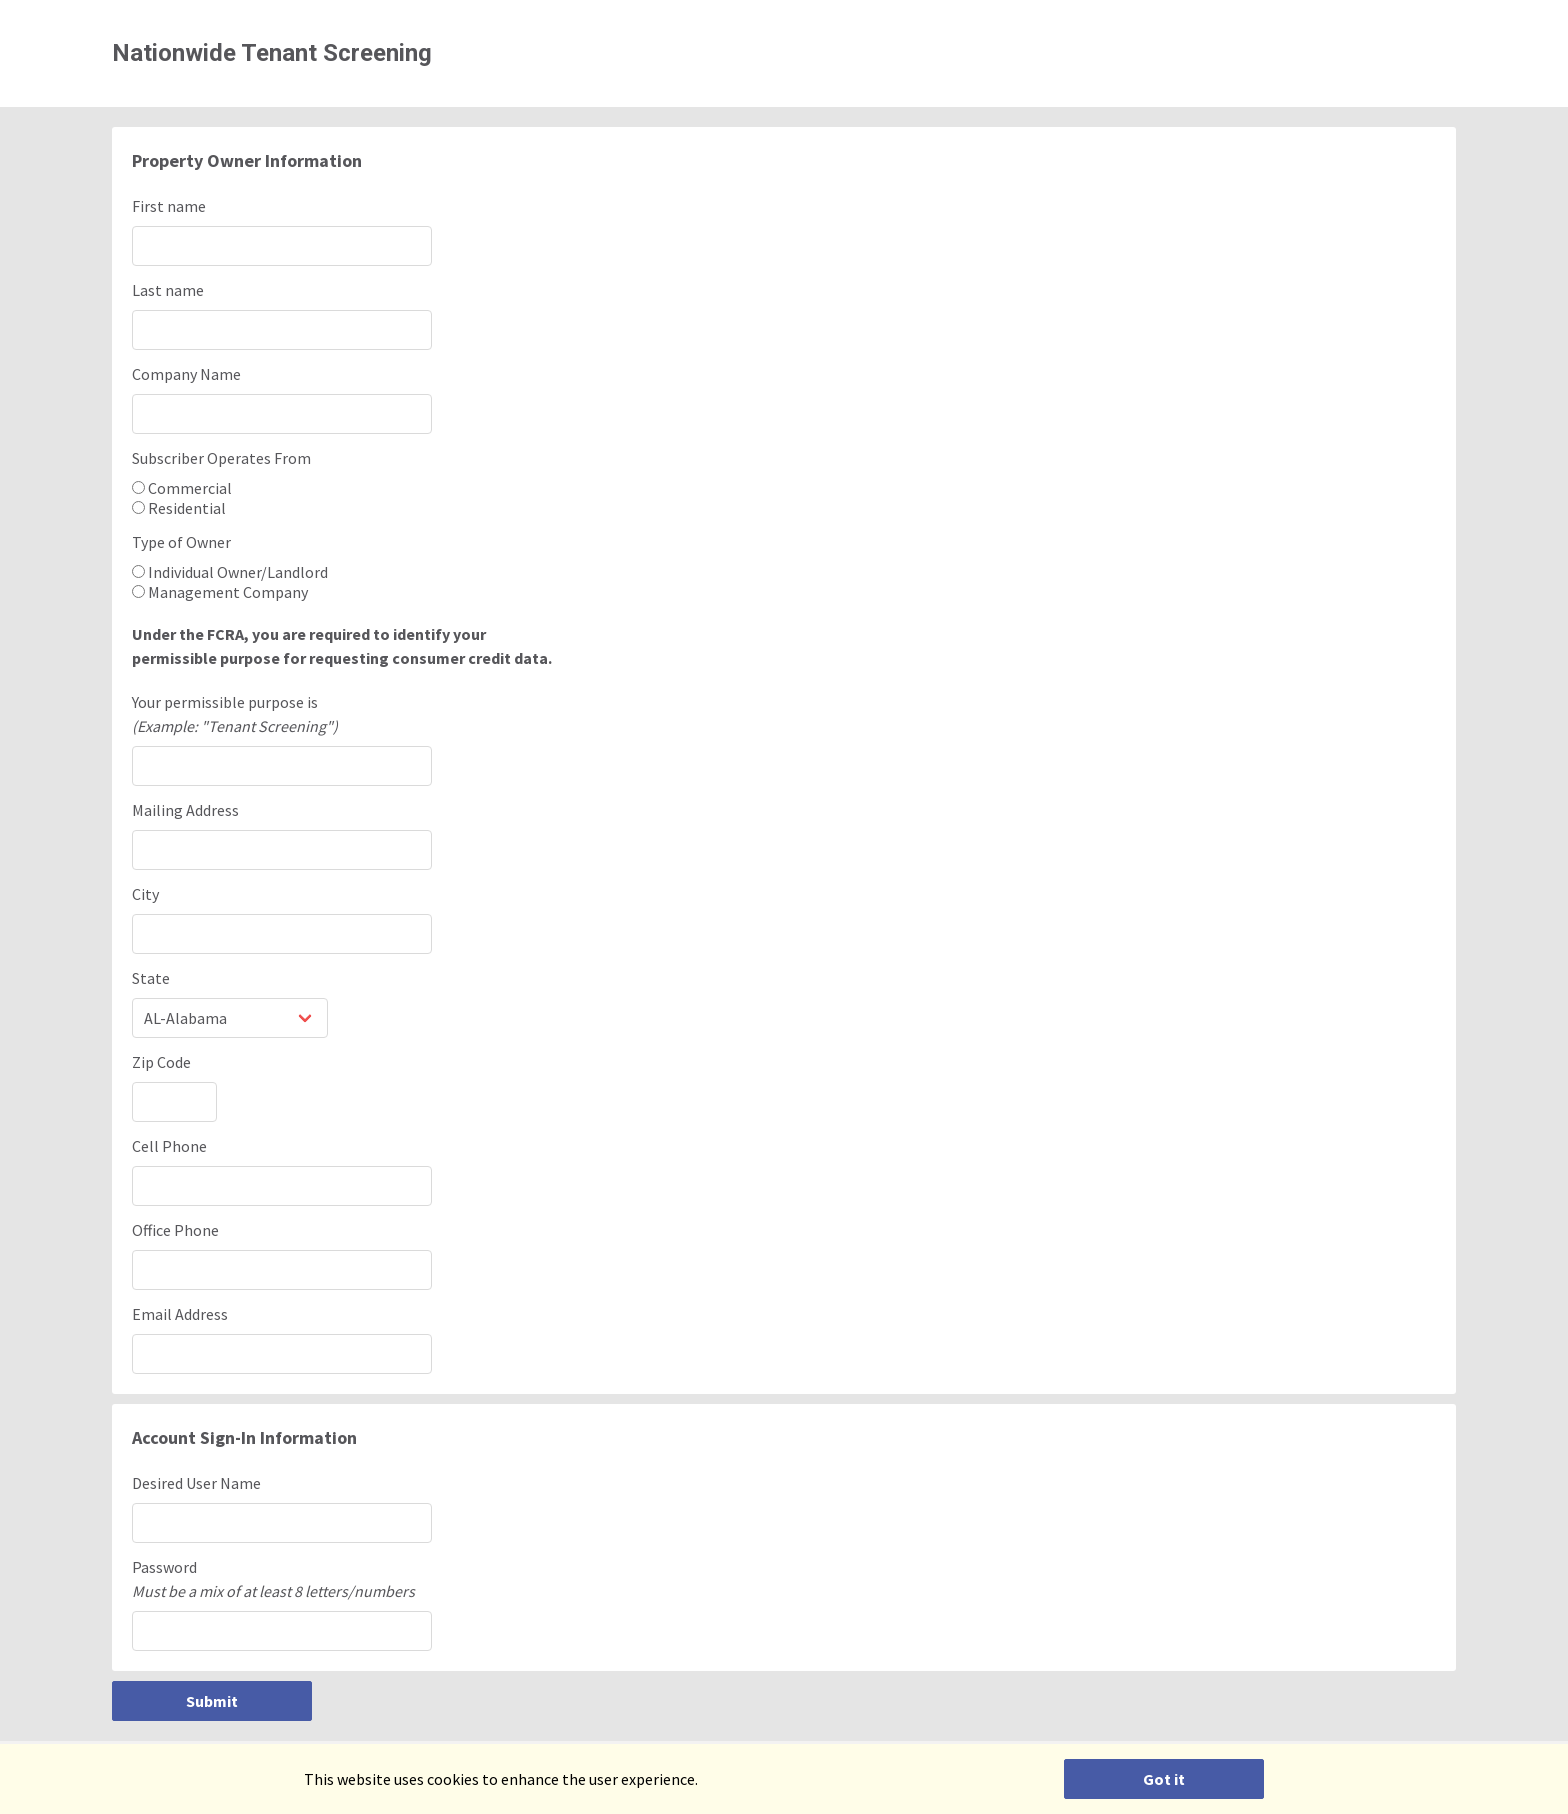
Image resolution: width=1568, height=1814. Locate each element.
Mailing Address (185, 810)
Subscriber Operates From (221, 458)
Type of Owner (181, 542)
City (145, 894)
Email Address (180, 1314)
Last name (168, 290)
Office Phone (175, 1230)
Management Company (220, 592)
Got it (1164, 1779)
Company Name (186, 374)
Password (784, 1580)
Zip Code (161, 1062)
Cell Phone (169, 1146)
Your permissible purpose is (784, 715)
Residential (179, 508)
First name (169, 206)
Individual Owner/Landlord (230, 572)
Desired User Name (196, 1483)
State (151, 978)
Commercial (182, 488)
